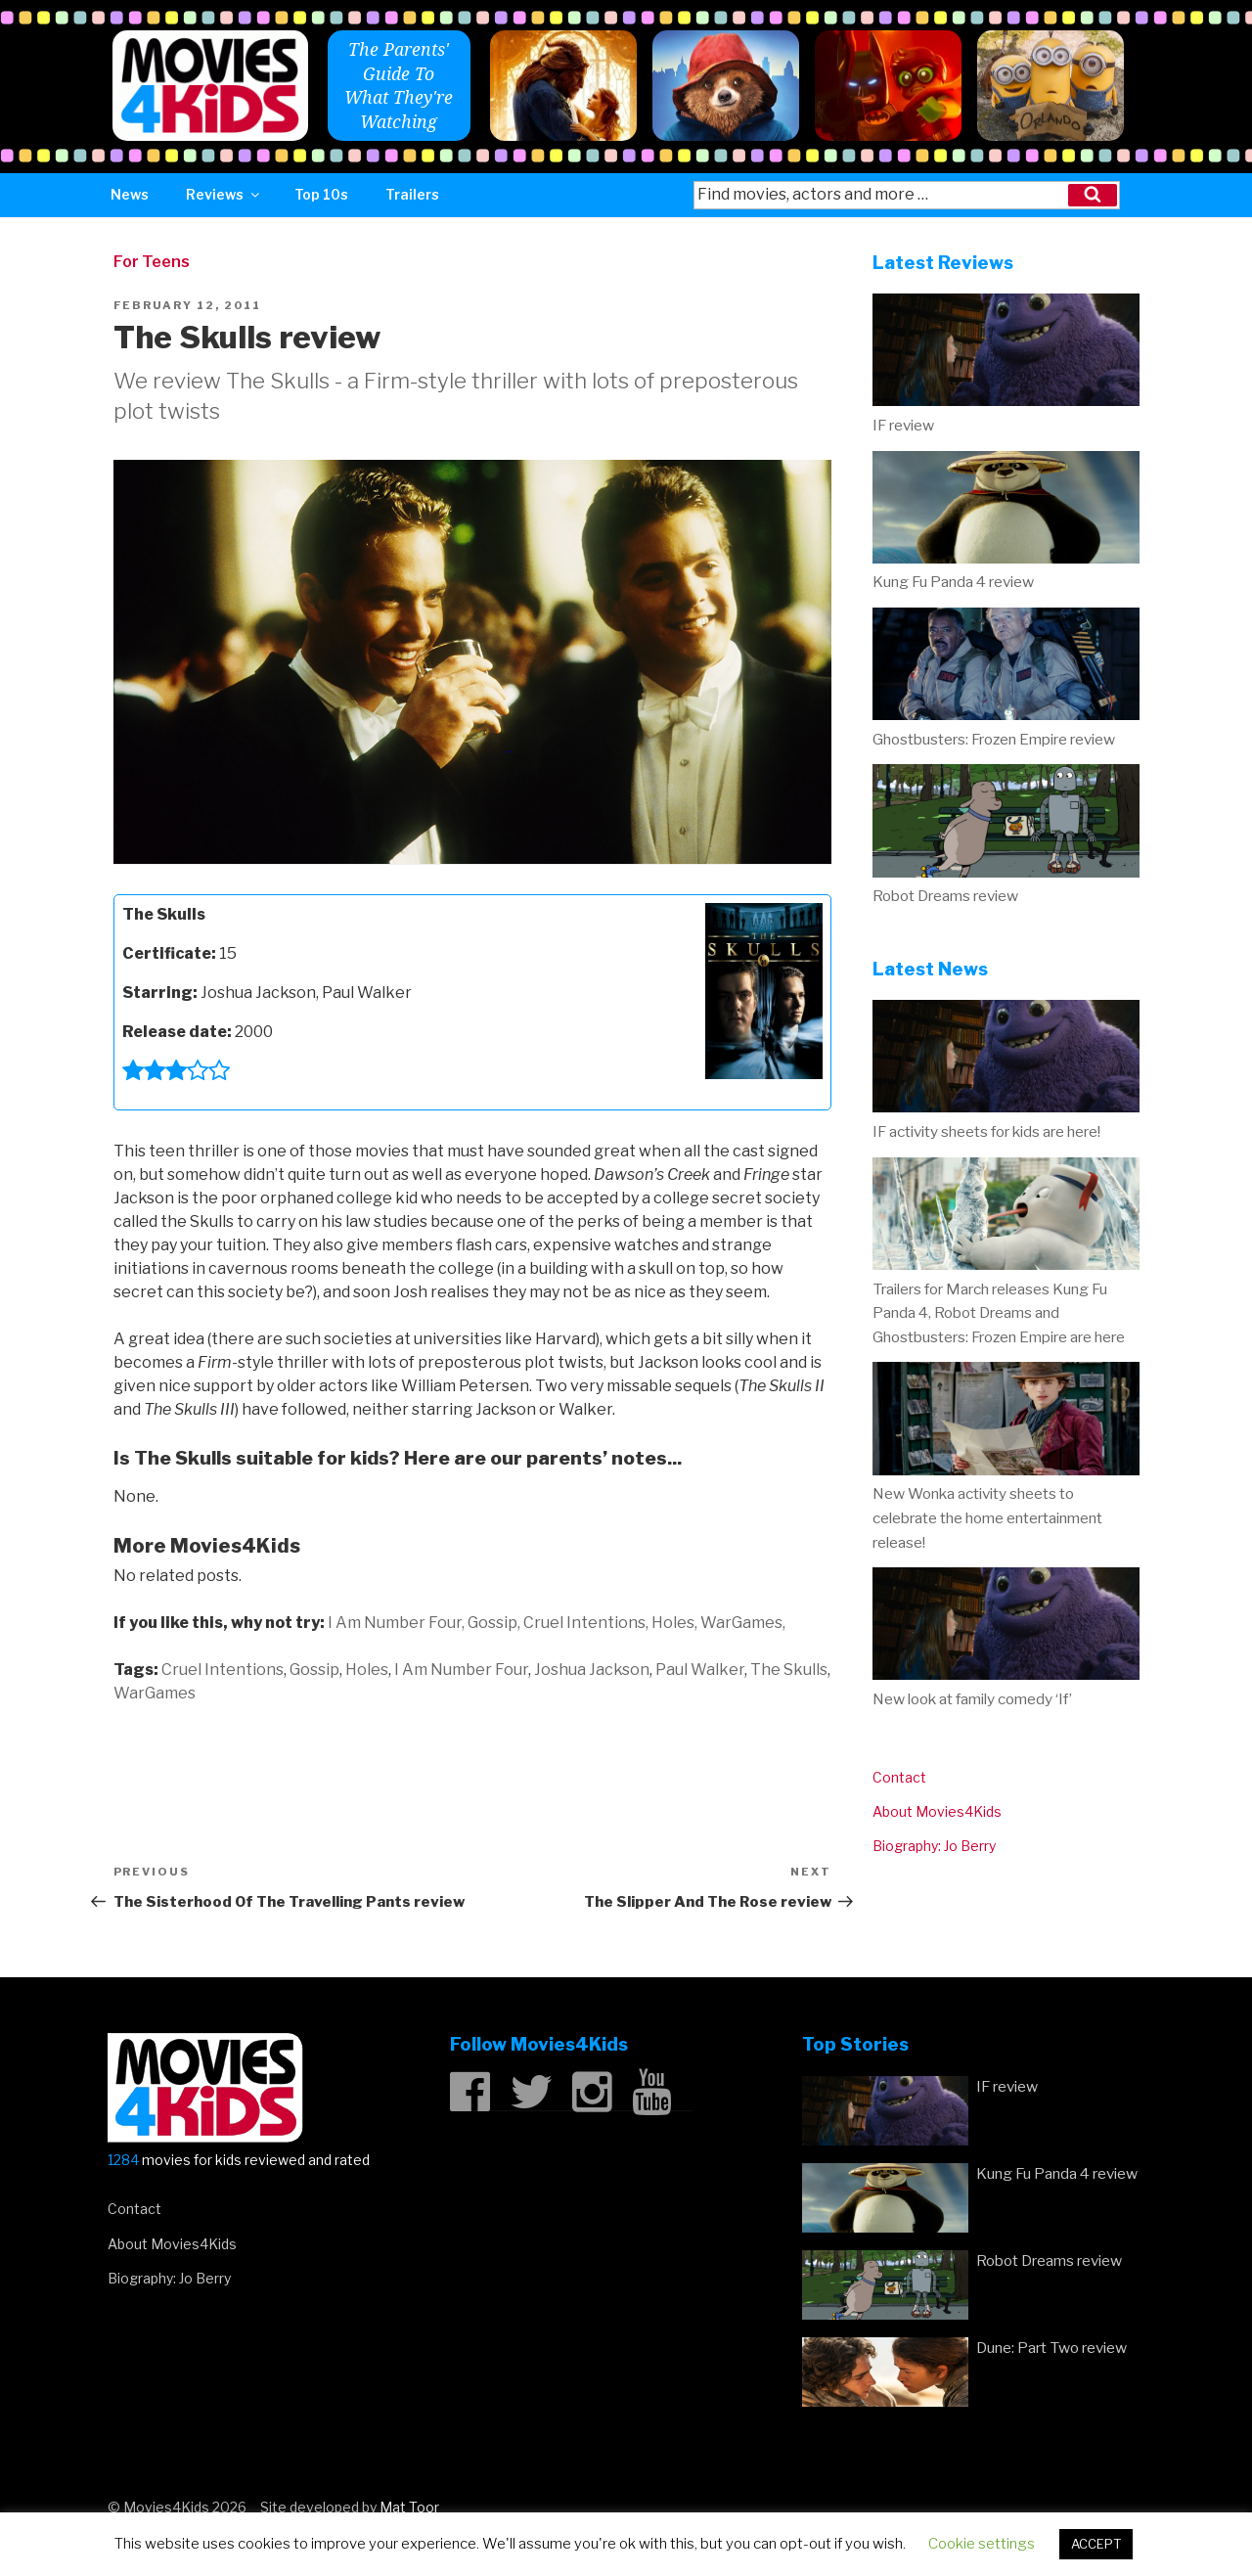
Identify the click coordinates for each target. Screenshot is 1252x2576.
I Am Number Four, (396, 1622)
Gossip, (494, 1622)
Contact (899, 1777)
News (130, 194)
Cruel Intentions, (585, 1622)
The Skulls (788, 1669)
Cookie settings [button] (981, 2544)
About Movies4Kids (937, 1811)
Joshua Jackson (591, 1669)
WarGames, (742, 1622)
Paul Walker (699, 1669)
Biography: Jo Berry (934, 1845)
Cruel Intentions (222, 1669)
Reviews (224, 194)
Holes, (674, 1622)
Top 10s (321, 194)
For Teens (151, 261)
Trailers (412, 194)
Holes (366, 1669)
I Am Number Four (461, 1669)
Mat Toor (409, 2507)
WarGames (154, 1693)
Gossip (314, 1669)
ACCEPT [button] (1096, 2544)
